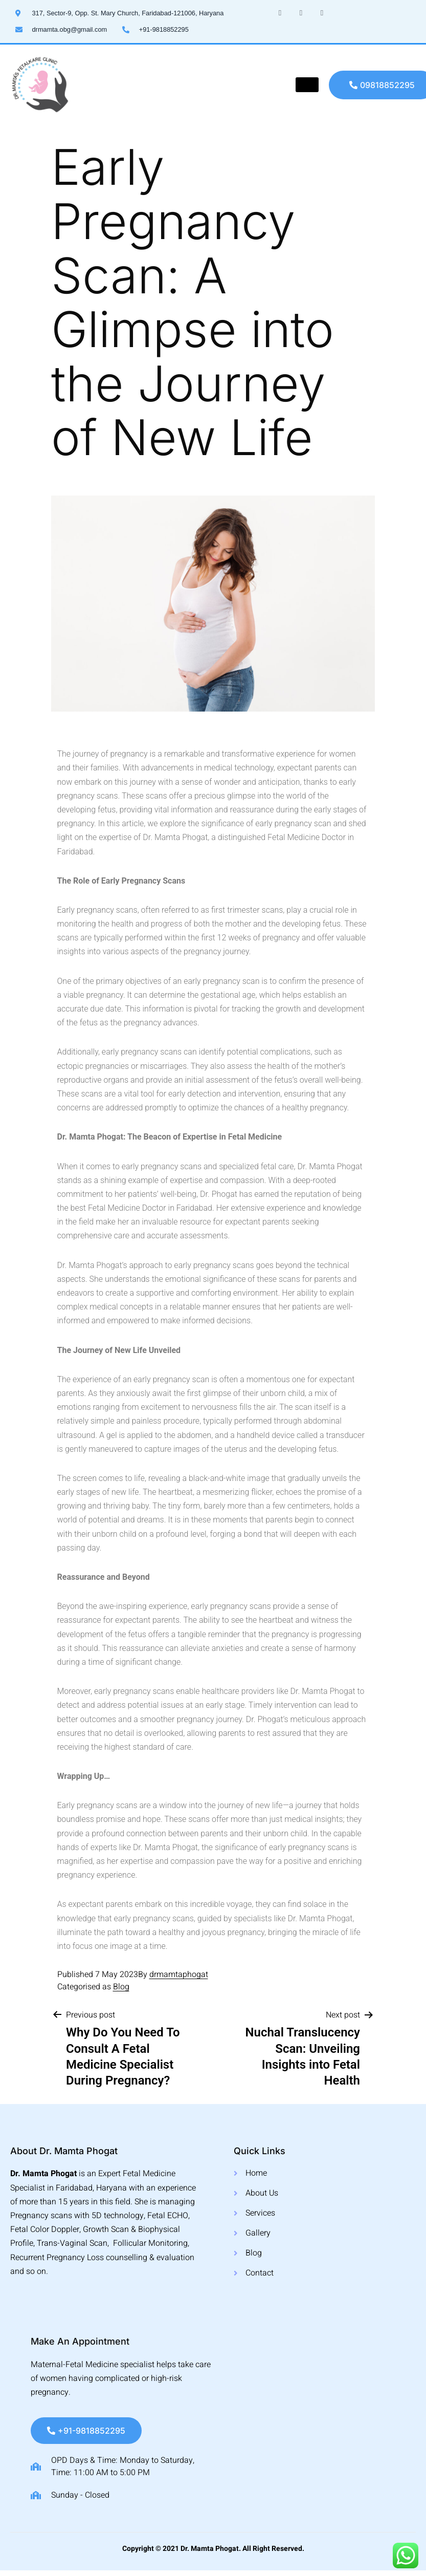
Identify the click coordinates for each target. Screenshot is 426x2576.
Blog (121, 1987)
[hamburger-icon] (307, 84)
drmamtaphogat (178, 1974)
